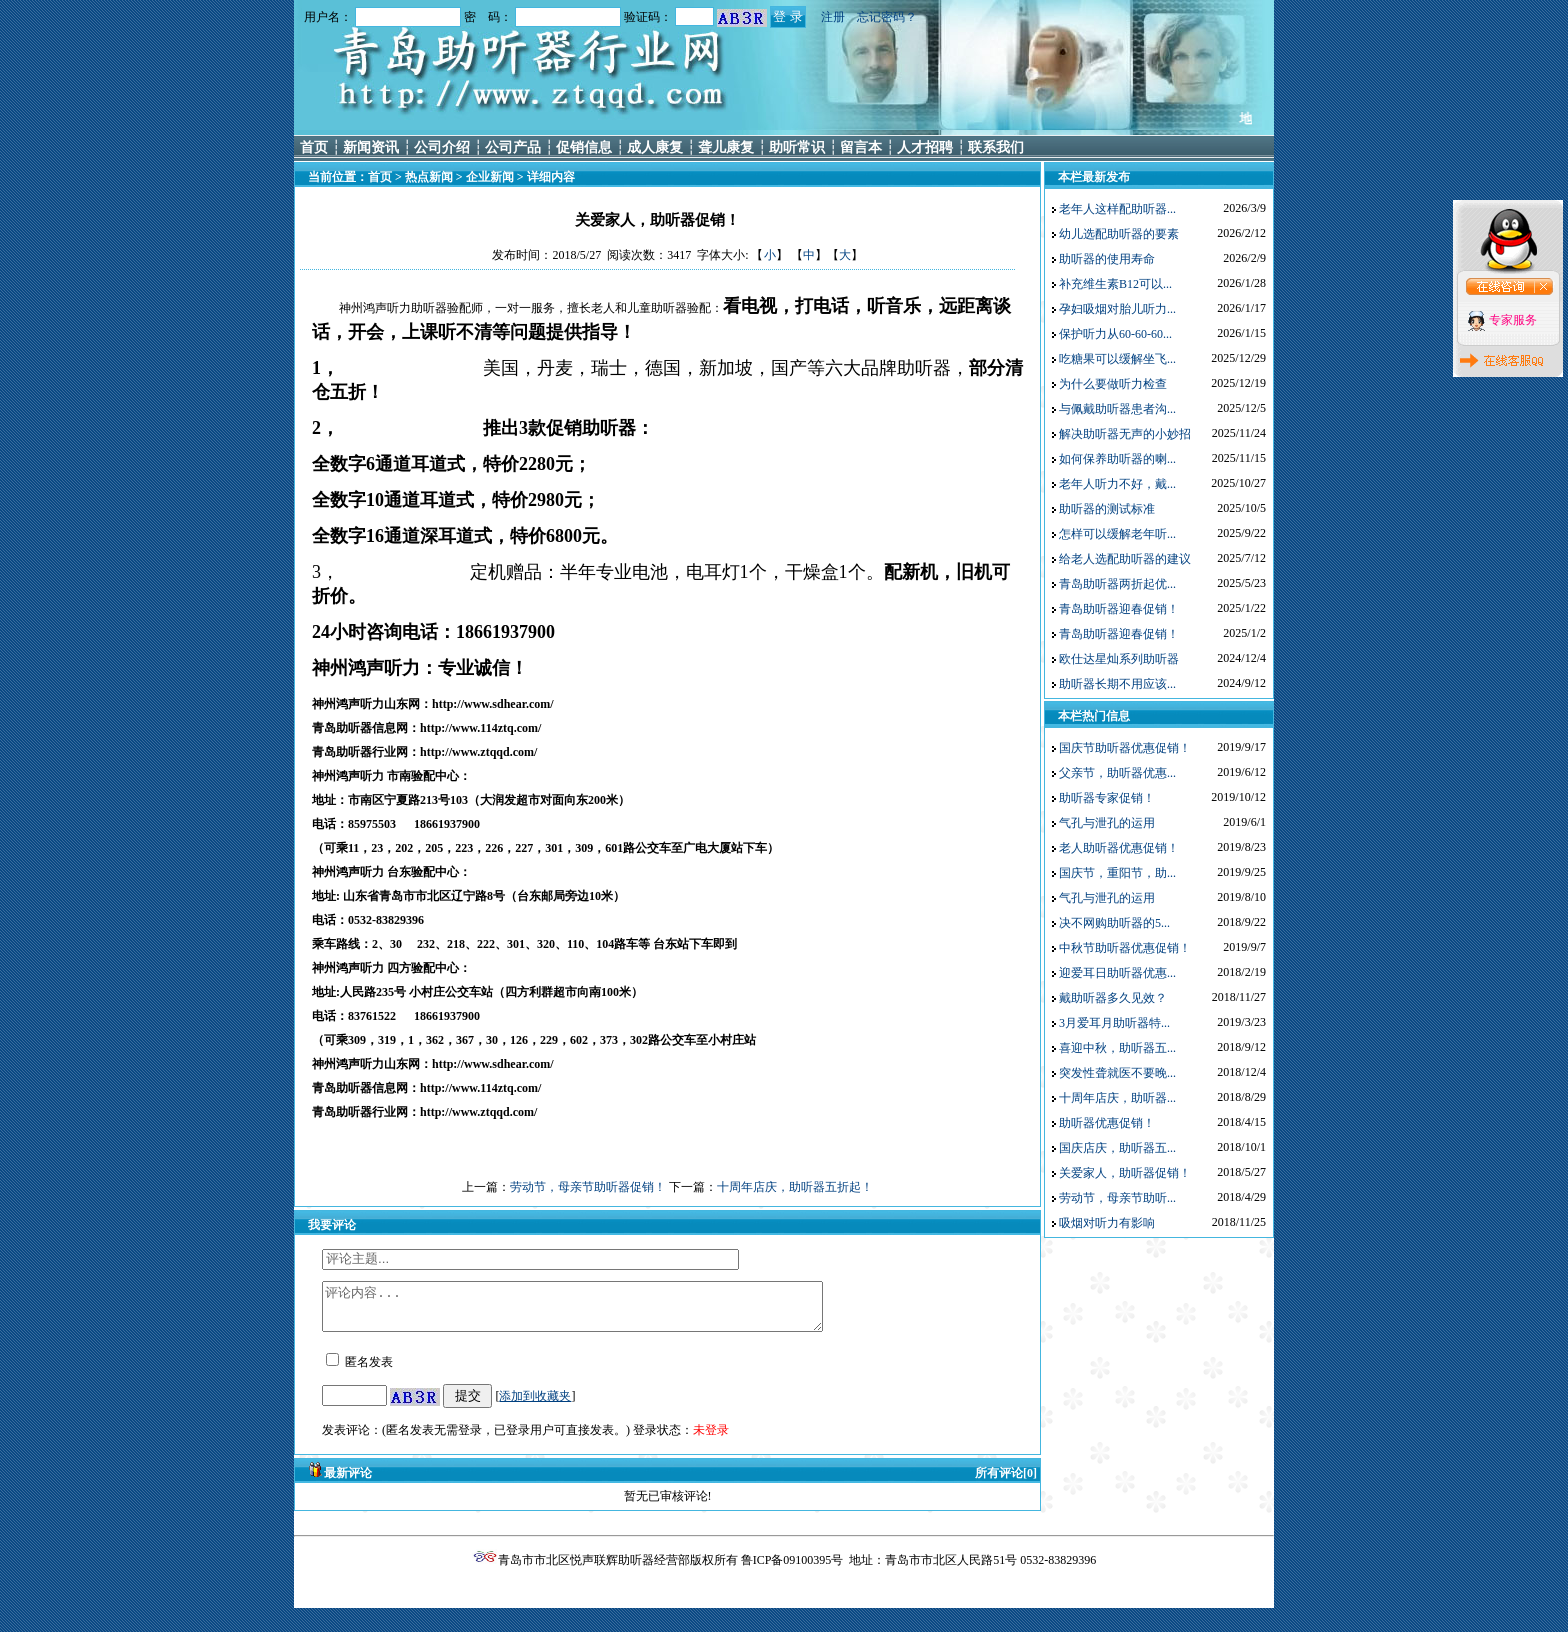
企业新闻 (490, 177)
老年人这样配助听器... (1117, 209)
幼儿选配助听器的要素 (1119, 234)
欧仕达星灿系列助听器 (1119, 659)
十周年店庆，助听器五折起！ (795, 1187)
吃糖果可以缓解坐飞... (1117, 359)
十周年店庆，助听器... (1117, 1098)
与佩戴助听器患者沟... (1117, 409)
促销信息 (584, 147)
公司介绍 (442, 147)
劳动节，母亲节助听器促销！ (588, 1187)
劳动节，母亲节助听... (1117, 1198)
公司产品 (513, 147)
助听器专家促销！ (1107, 798)
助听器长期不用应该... (1117, 684)
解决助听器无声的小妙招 (1125, 434)
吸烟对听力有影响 (1107, 1223)
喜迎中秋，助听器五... (1117, 1048)
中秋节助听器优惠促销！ (1125, 948)
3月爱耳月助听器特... (1114, 1023)
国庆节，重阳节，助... (1117, 873)
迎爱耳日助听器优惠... (1117, 973)
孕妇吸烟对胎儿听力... (1117, 309)
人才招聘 (925, 147)
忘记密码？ (887, 17)
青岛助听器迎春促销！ (1119, 609)
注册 (833, 17)
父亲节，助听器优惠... (1117, 773)
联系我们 (996, 147)
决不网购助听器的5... (1114, 923)
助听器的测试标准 (1107, 509)
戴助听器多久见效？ (1113, 998)
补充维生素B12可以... (1115, 284)
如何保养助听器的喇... (1117, 459)
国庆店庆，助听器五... (1117, 1148)
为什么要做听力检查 (1113, 384)
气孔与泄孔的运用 (1107, 823)
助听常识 (797, 147)
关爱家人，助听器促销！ (1125, 1173)
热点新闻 (429, 177)
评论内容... (602, 1311)
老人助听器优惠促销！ (1119, 848)
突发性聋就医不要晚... (1117, 1073)
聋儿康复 (726, 147)
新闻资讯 (371, 147)
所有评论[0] (1006, 1482)
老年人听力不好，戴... (1117, 484)
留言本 (861, 147)
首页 (314, 147)
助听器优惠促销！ (1107, 1123)
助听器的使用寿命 (1107, 259)
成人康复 (655, 147)
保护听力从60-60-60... (1115, 334)
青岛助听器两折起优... (1117, 584)
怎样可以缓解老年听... (1117, 534)
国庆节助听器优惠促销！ (1125, 748)
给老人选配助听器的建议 (1125, 559)
